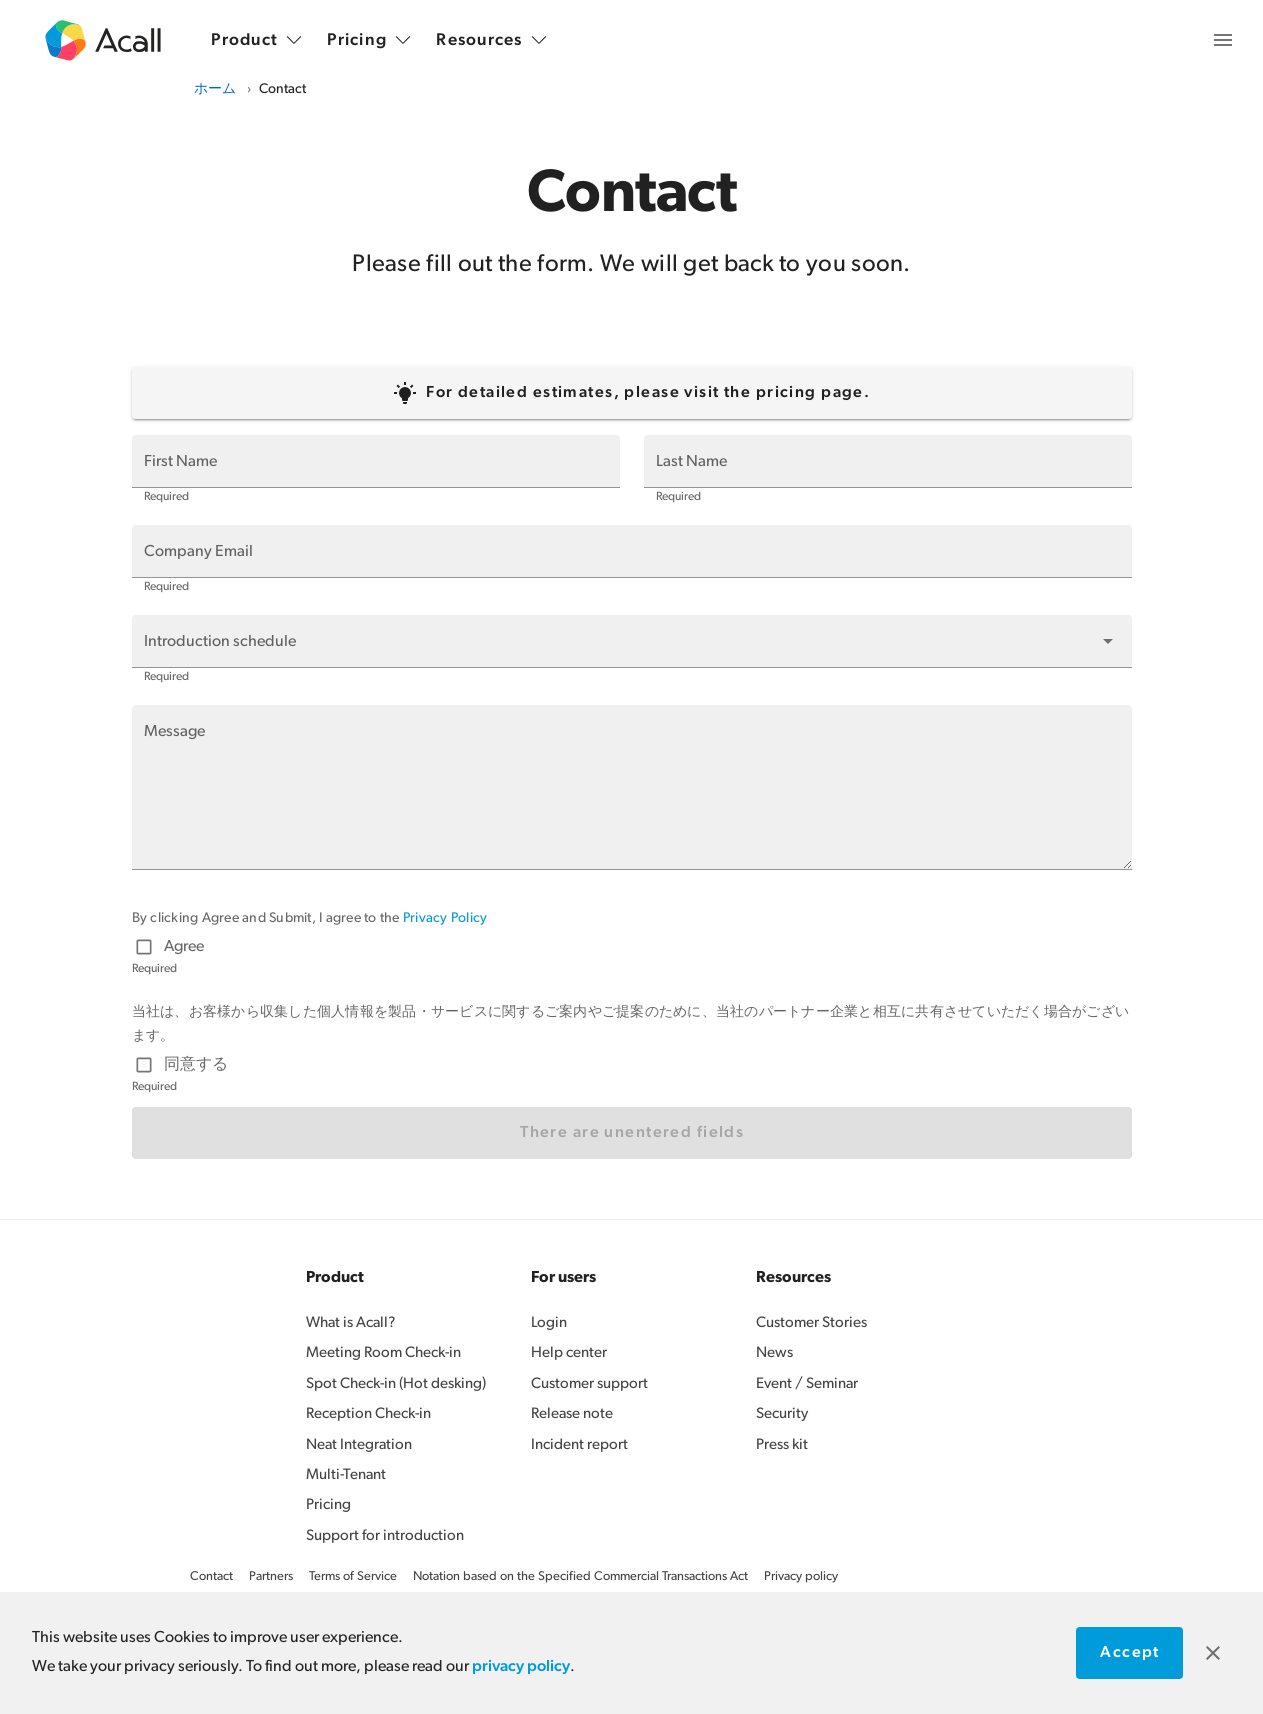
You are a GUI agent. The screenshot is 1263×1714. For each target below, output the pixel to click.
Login (549, 1323)
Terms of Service (353, 1576)
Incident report (579, 1445)
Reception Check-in (368, 1414)
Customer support (589, 1384)
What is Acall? (350, 1323)
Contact (211, 1576)
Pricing (328, 1505)
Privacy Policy (445, 918)
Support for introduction (385, 1536)
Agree (184, 947)
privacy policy (521, 1667)
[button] (632, 641)
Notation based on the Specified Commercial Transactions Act (580, 1576)
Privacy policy (801, 1576)
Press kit (782, 1445)
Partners (271, 1576)
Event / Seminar (807, 1384)
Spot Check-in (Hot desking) (396, 1384)
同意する (196, 1065)
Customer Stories (811, 1323)
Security (782, 1414)
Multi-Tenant (346, 1475)
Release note (572, 1414)
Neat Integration (359, 1445)
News (774, 1353)
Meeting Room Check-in (383, 1353)
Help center (569, 1353)
